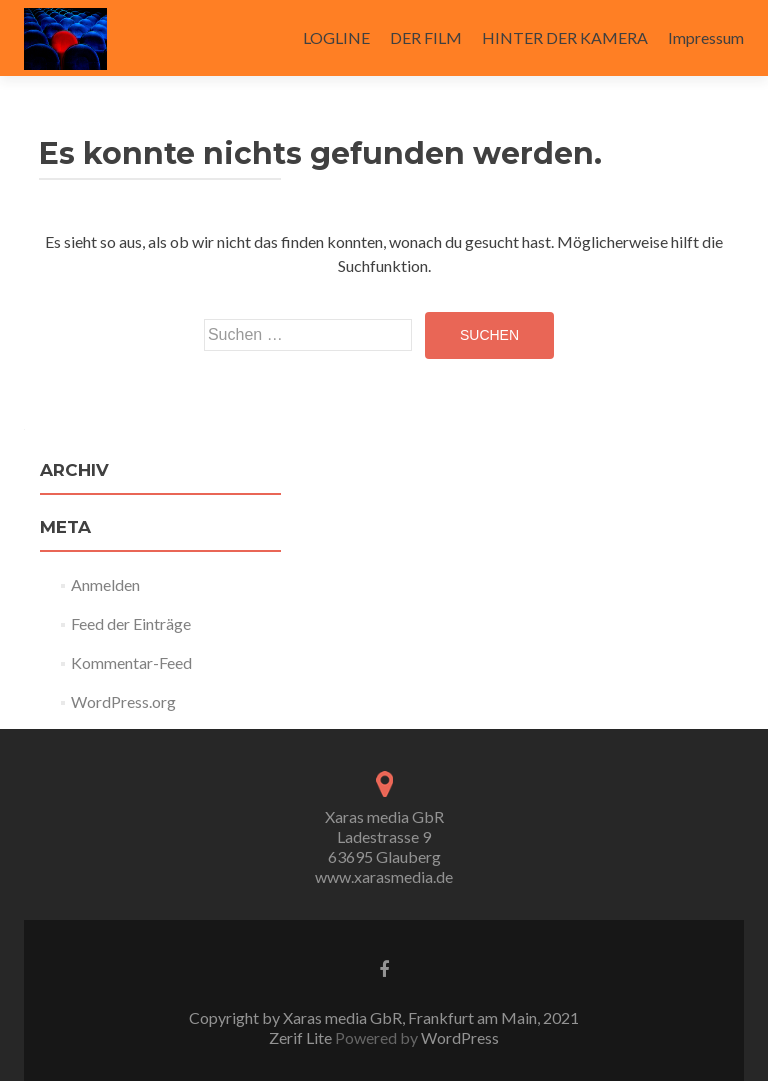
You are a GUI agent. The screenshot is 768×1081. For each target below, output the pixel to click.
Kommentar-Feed (131, 662)
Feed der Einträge (131, 623)
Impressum (706, 37)
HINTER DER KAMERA (565, 37)
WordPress (458, 1037)
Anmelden (105, 584)
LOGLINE (336, 37)
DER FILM (426, 37)
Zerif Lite (302, 1037)
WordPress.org (123, 701)
